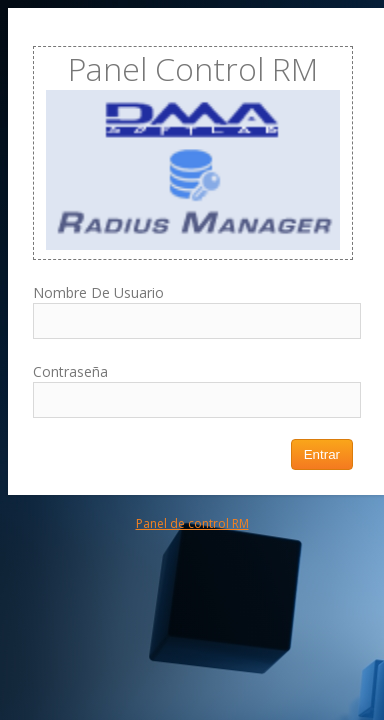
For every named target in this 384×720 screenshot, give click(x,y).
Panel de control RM (192, 523)
